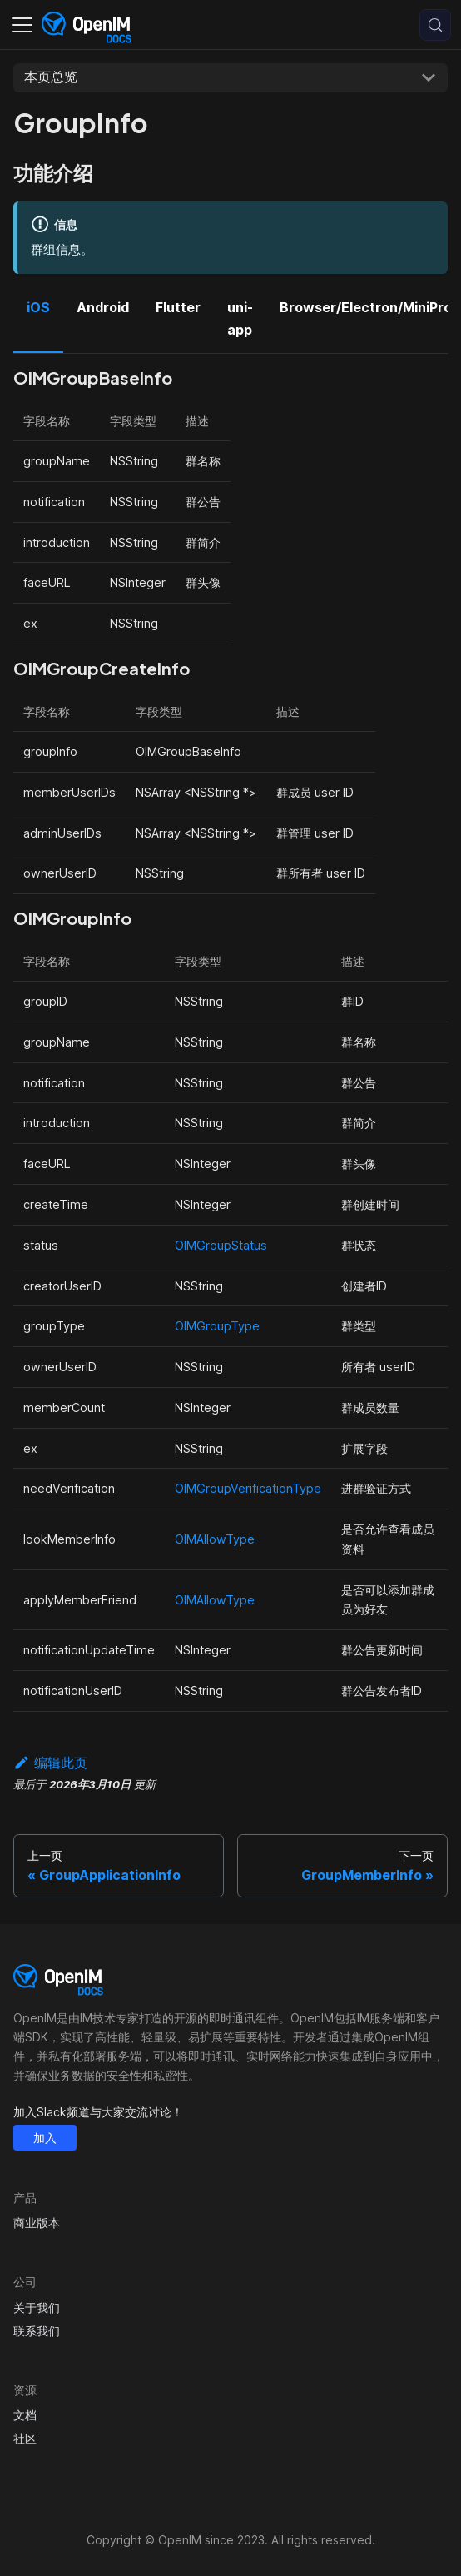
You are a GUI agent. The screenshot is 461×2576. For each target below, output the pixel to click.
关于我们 (36, 2307)
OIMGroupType (217, 1326)
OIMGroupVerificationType (248, 1488)
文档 (25, 2415)
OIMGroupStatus (221, 1245)
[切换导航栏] (22, 24)
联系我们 (36, 2331)
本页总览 (50, 76)
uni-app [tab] (240, 318)
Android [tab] (103, 307)
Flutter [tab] (178, 307)
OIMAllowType (215, 1539)
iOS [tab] (38, 307)
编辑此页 (50, 1762)
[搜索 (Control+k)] (435, 25)
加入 (45, 2138)
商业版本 (36, 2222)
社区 (25, 2438)
